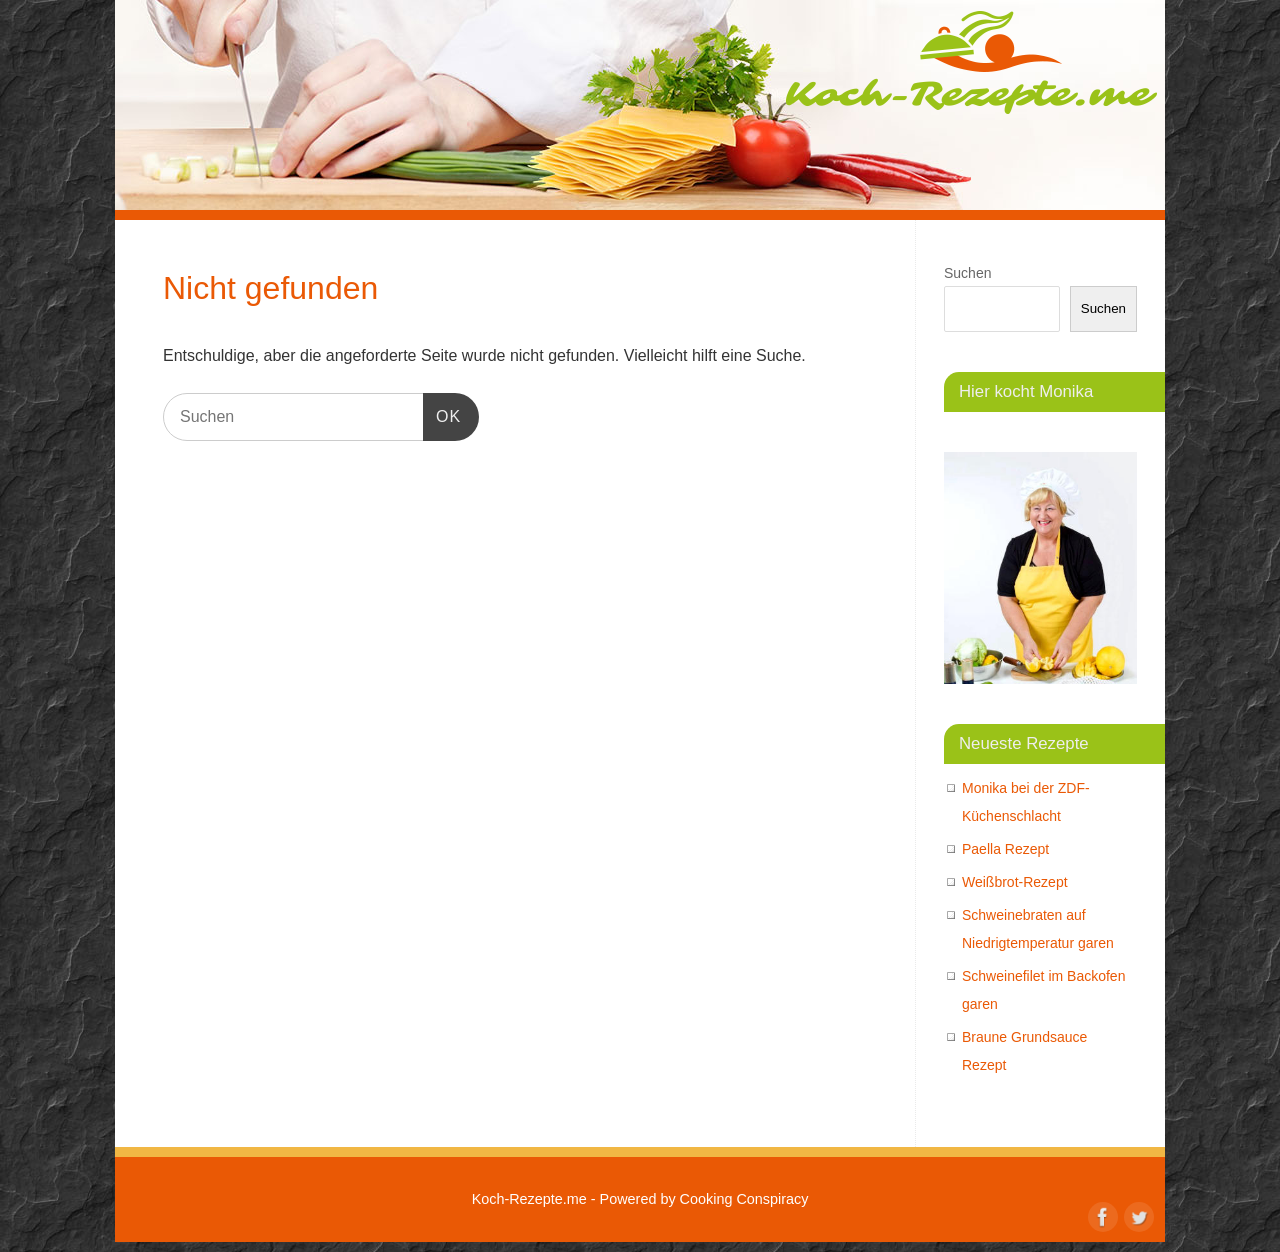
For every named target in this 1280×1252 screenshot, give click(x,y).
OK (442, 413)
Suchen (967, 273)
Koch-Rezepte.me (971, 62)
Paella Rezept (1005, 849)
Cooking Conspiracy (744, 1199)
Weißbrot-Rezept (1015, 882)
